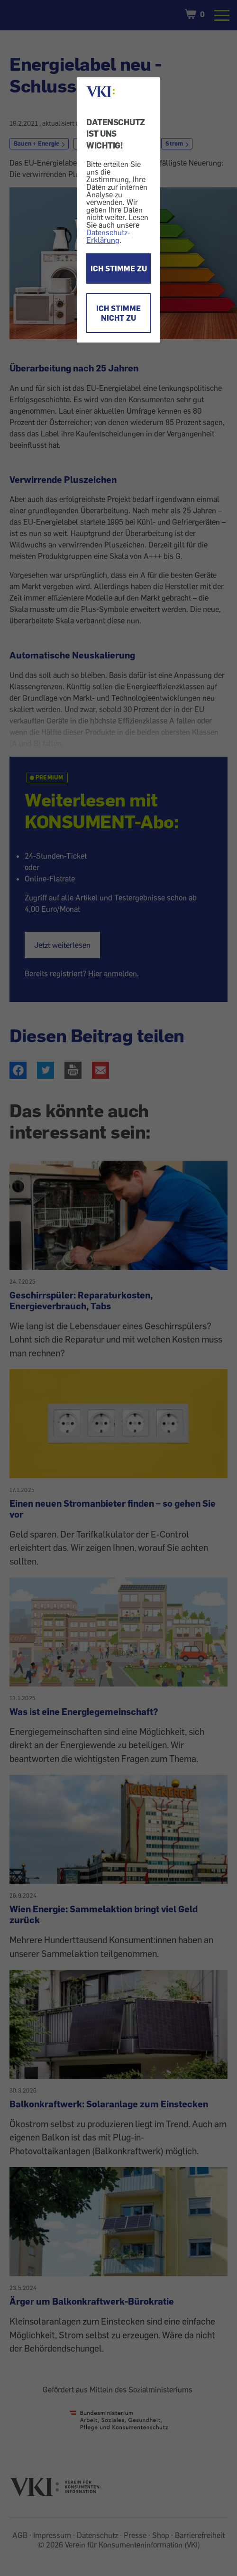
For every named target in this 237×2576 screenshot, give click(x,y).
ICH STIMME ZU (119, 268)
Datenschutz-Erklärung (108, 236)
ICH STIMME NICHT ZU (118, 313)
